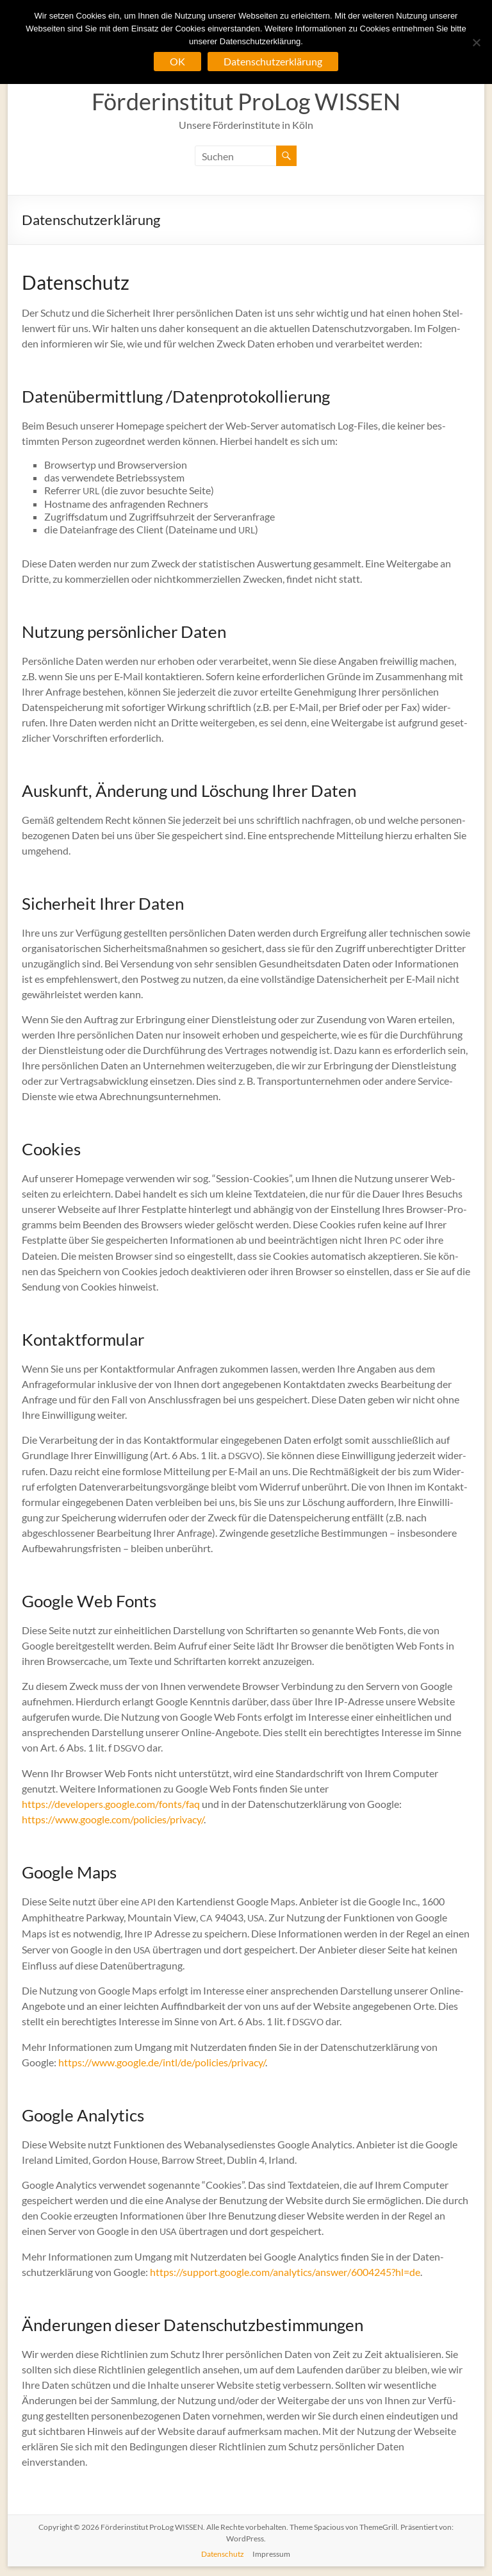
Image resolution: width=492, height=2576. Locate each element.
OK (177, 61)
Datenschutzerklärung (273, 61)
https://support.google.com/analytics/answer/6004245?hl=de (285, 2272)
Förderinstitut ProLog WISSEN (246, 101)
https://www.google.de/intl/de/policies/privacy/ (161, 2062)
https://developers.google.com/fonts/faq (111, 1804)
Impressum (271, 2554)
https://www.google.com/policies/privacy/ (113, 1819)
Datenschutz (222, 2554)
